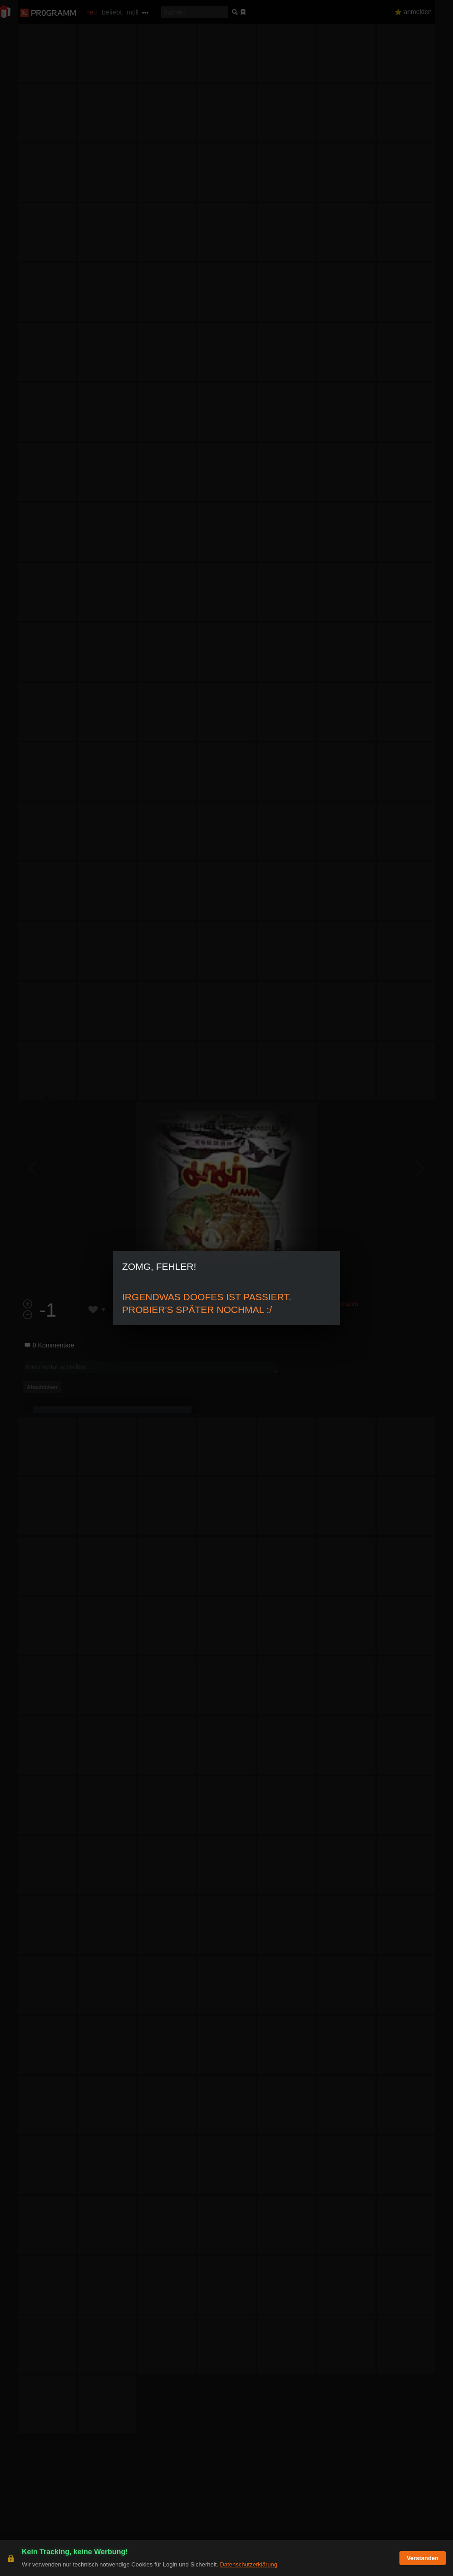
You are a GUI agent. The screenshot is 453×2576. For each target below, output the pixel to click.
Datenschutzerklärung (248, 2564)
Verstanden (422, 2558)
